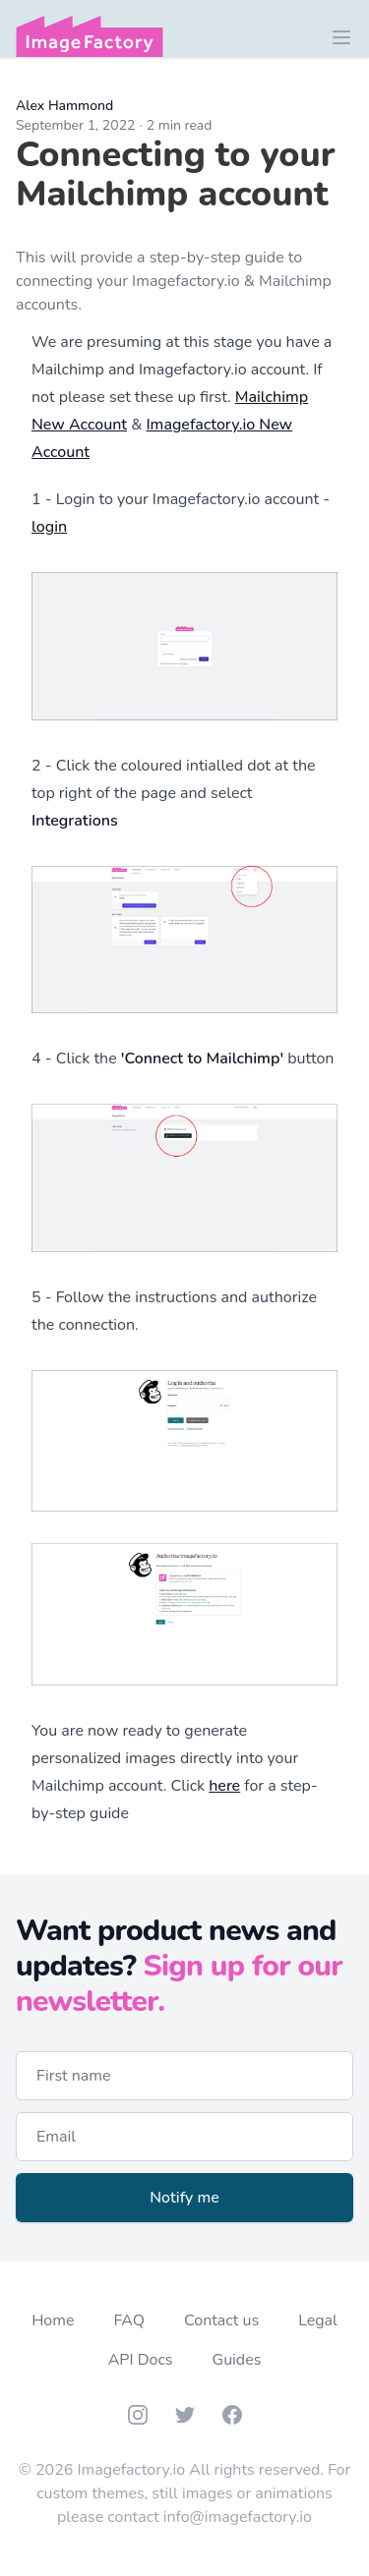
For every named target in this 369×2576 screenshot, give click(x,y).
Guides (237, 2360)
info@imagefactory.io (237, 2517)
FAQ (129, 2320)
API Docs (140, 2360)
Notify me (184, 2197)
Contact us (221, 2320)
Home (52, 2320)
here (224, 1786)
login (49, 527)
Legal (318, 2320)
